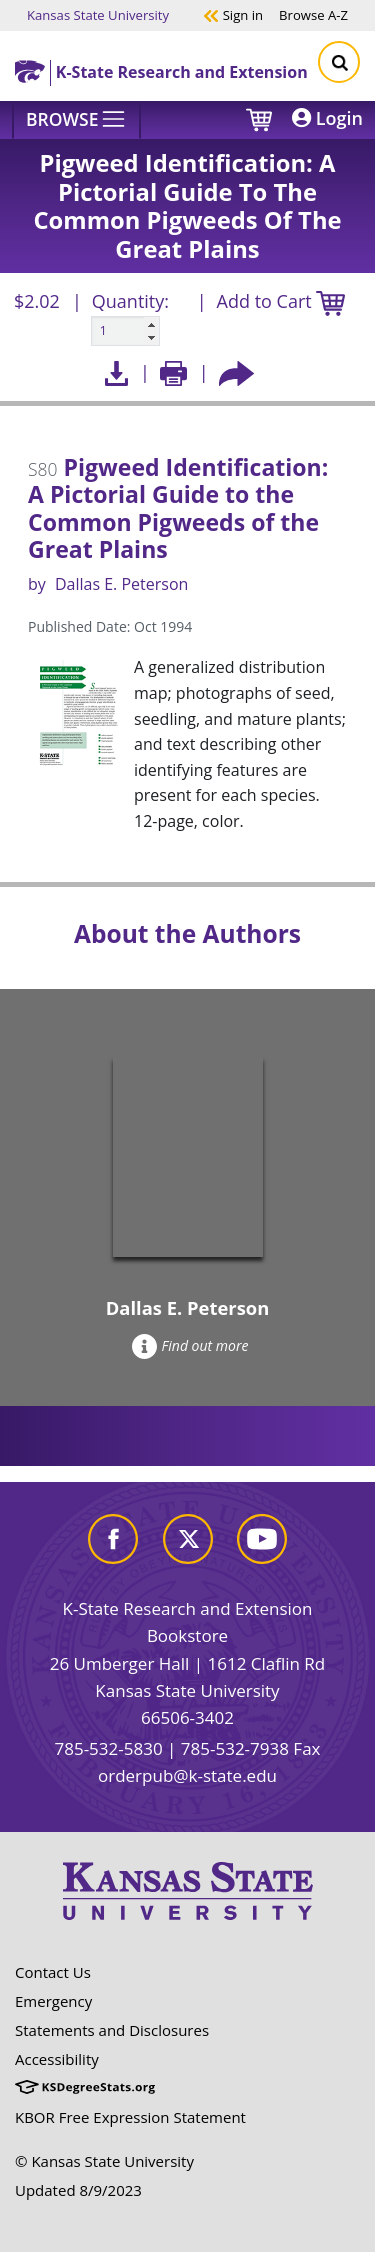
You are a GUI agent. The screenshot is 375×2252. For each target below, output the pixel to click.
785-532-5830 (108, 1748)
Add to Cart (281, 302)
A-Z (313, 14)
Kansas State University (98, 14)
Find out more (190, 1345)
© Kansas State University (104, 2161)
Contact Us (53, 1972)
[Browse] (76, 120)
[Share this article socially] (237, 372)
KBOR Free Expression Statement (130, 2117)
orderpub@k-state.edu (187, 1775)
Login (327, 118)
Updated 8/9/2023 (78, 2190)
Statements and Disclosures (112, 2030)
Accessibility (57, 2059)
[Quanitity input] (125, 331)
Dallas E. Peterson (121, 584)
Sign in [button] (233, 14)
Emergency (53, 2001)
